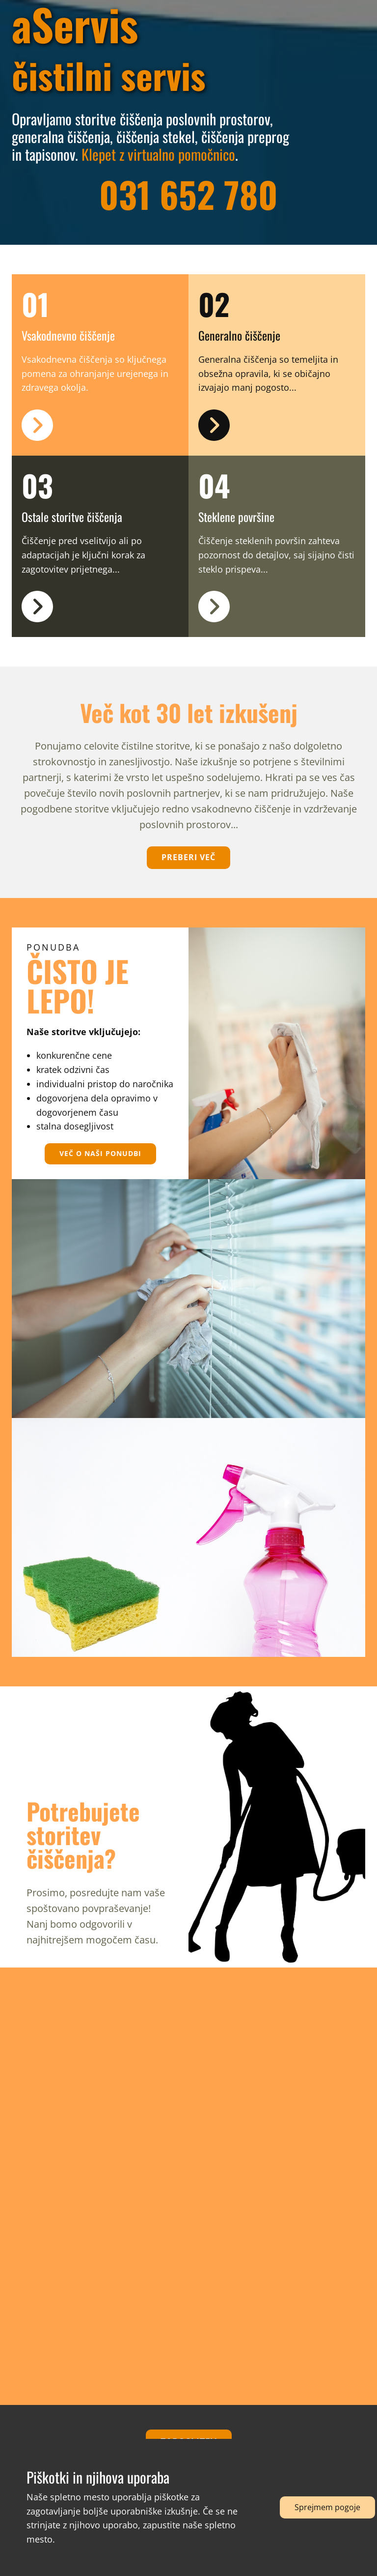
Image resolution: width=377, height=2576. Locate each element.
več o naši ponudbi (100, 1153)
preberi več (188, 857)
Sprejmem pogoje (327, 2507)
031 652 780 (188, 194)
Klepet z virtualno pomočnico (158, 154)
